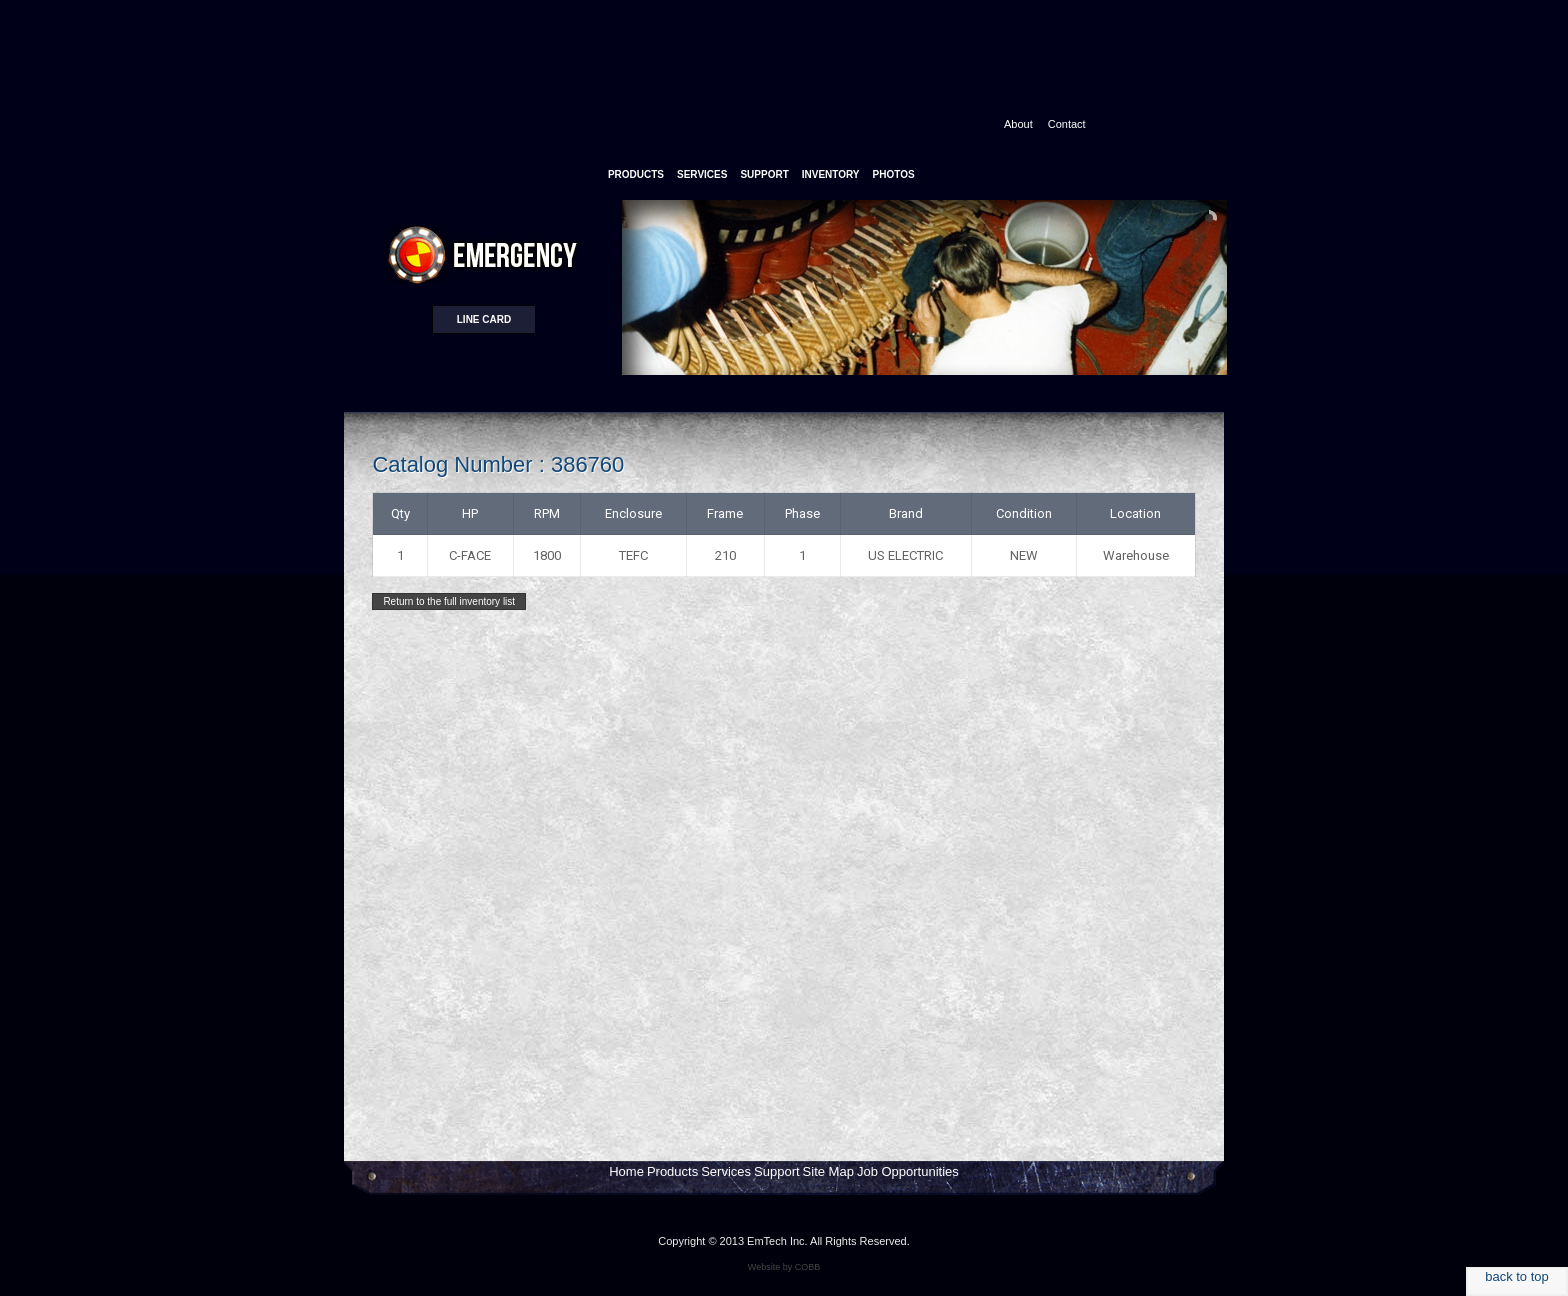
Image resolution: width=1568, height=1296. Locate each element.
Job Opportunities (908, 1171)
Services (726, 1171)
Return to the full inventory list (449, 601)
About (1018, 124)
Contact (1067, 124)
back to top (1517, 1276)
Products (672, 1171)
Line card (484, 319)
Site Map (828, 1171)
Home (626, 1171)
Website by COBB (784, 1267)
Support (777, 1171)
